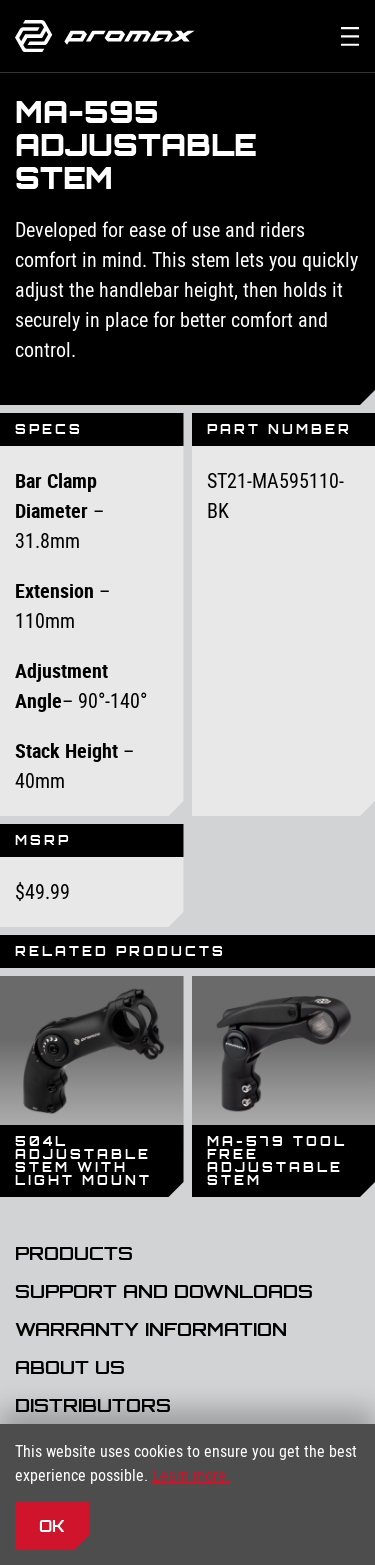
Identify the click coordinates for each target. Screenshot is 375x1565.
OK (52, 1526)
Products (74, 1254)
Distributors (93, 1406)
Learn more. (191, 1475)
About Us (70, 1368)
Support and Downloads (164, 1292)
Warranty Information (151, 1330)
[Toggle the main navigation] (350, 36)
